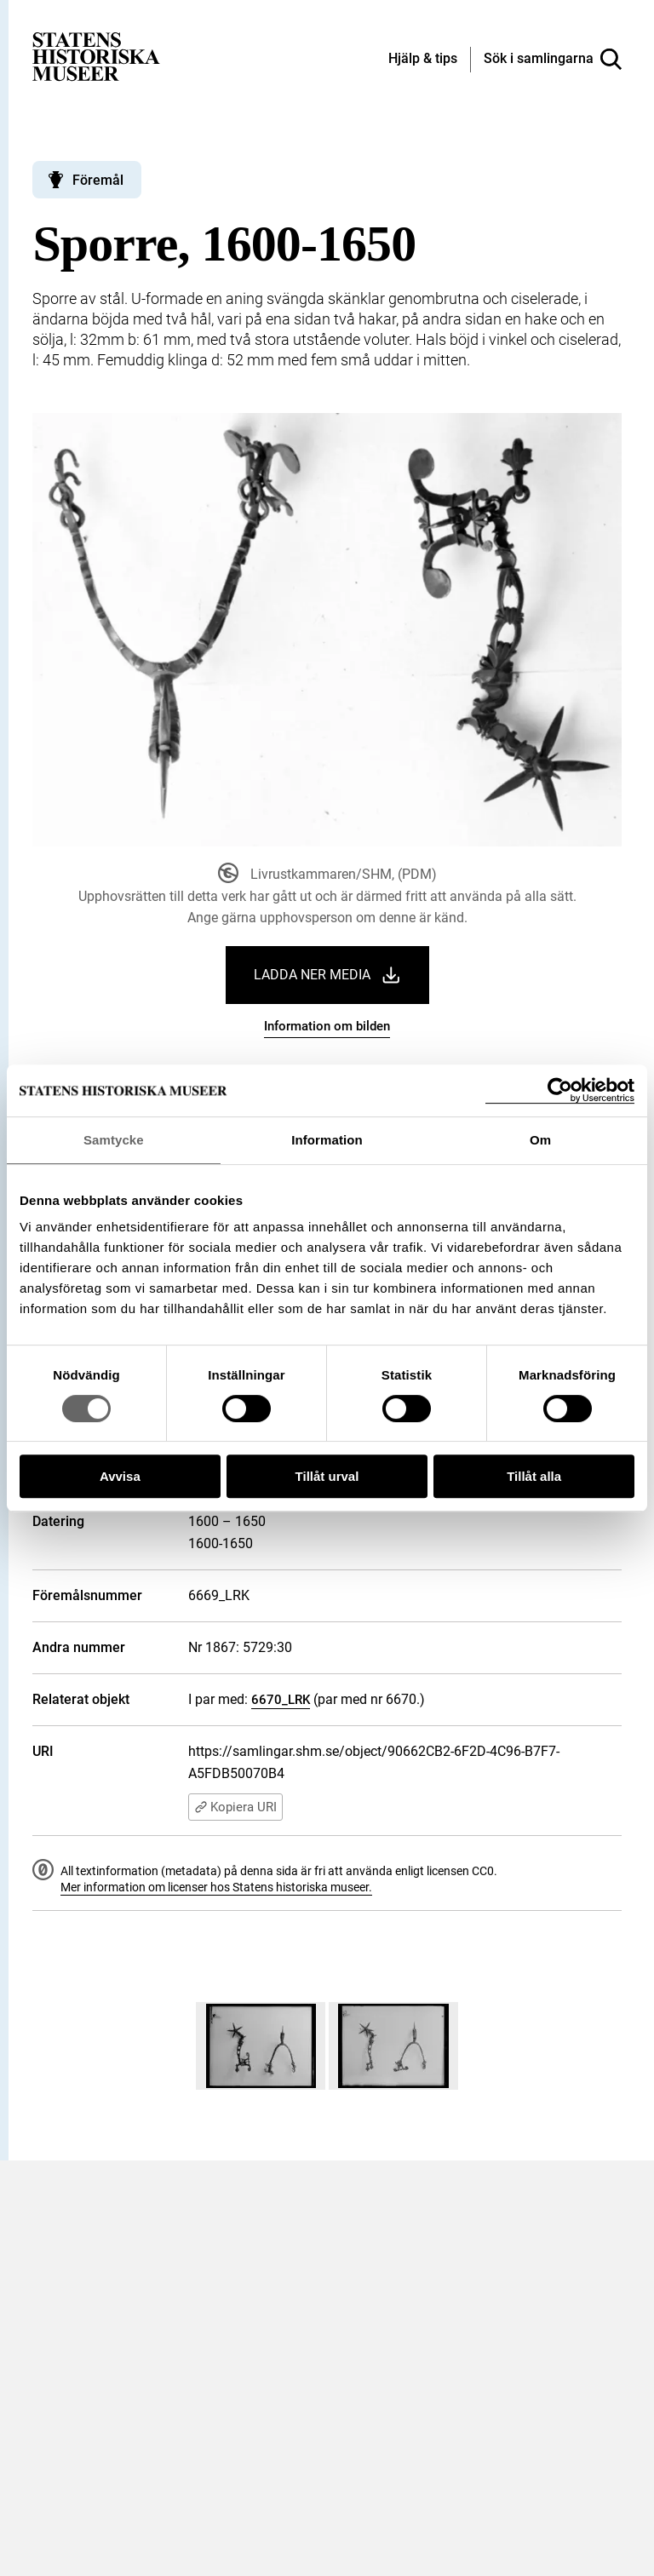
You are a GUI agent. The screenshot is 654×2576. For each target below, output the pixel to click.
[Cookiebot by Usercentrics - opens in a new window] (559, 1090)
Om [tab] (540, 1140)
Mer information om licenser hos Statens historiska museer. (216, 1887)
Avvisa (120, 1476)
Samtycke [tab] (113, 1140)
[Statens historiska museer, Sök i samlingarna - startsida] (96, 55)
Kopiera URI (235, 1807)
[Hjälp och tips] (422, 59)
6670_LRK (280, 1699)
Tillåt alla (534, 1476)
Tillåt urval (327, 1476)
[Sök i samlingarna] (553, 60)
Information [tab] (327, 1140)
